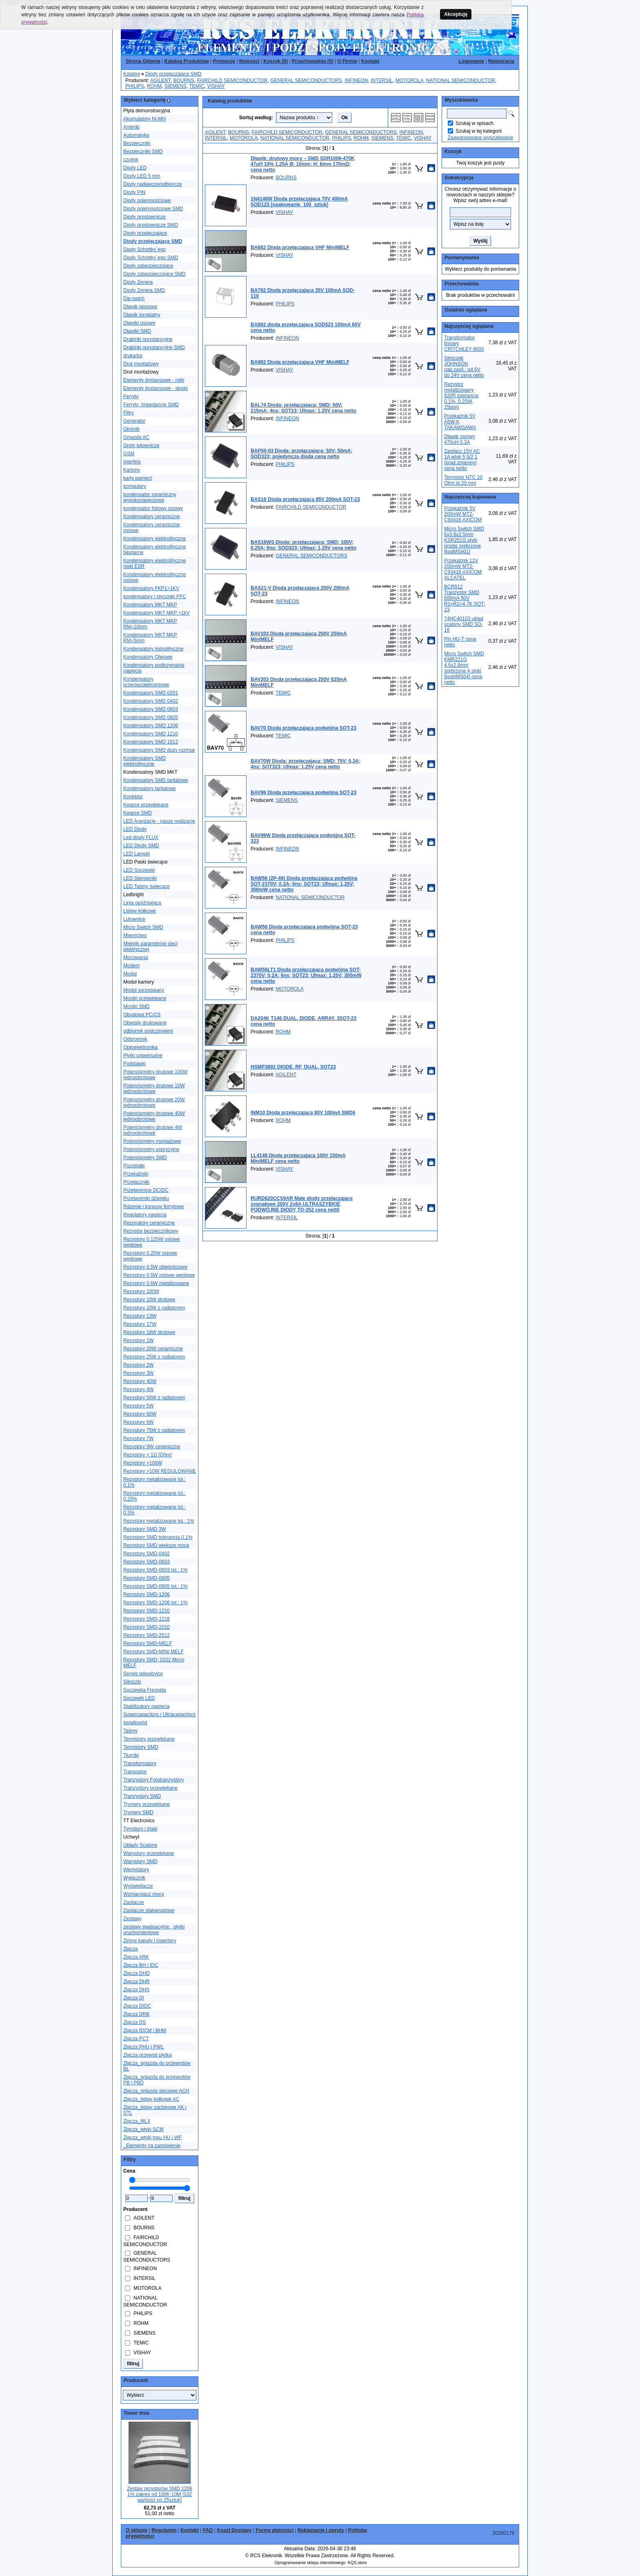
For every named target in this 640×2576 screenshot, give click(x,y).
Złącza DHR (136, 1981)
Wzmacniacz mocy (143, 1894)
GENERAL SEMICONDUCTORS (306, 80)
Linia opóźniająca (142, 903)
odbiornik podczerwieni (148, 1031)
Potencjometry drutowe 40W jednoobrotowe (154, 1116)
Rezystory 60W (139, 1414)
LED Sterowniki (140, 878)
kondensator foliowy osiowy (153, 508)
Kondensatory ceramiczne (151, 516)
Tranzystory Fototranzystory (153, 1780)
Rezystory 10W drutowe (149, 1299)
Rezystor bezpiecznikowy (150, 1231)
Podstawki (134, 1063)
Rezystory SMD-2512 (146, 1635)
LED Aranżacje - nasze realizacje (159, 821)
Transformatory (139, 1763)
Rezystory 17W (139, 1324)
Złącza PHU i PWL (143, 2047)
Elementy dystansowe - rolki (153, 380)
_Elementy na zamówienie (151, 2146)
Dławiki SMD (137, 331)
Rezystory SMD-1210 (146, 1611)
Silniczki (132, 1682)
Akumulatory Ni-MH (144, 119)
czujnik (130, 160)
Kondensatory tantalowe (149, 788)
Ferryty (130, 396)
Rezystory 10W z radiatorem (154, 1308)
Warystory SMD (140, 1861)
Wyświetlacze (138, 1886)
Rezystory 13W (139, 1316)
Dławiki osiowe (139, 323)
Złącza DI (133, 1998)
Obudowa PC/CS (141, 1014)
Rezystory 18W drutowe (149, 1332)
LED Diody (135, 829)
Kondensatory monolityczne (153, 649)
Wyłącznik (134, 1878)
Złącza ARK (136, 1957)
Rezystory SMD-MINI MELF (153, 1651)
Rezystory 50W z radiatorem (154, 1397)
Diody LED (135, 168)
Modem (131, 966)
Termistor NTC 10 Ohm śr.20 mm (463, 480)
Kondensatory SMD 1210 (150, 734)
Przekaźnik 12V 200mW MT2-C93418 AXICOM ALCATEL (463, 569)
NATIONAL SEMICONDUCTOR (460, 80)
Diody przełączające (145, 233)
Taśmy (130, 1731)
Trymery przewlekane (146, 1804)
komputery (134, 486)
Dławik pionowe (140, 306)
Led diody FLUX (140, 837)
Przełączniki (136, 1182)
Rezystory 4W (138, 1389)
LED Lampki (136, 854)
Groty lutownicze (141, 445)
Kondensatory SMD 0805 (150, 717)
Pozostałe (134, 1166)
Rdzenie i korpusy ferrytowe (153, 1206)
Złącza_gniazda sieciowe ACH (156, 2091)
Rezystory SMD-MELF (147, 1643)
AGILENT (160, 80)
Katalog (131, 74)
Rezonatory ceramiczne (149, 1223)
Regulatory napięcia (145, 1215)
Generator (134, 421)
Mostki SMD (136, 1006)
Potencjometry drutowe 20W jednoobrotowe (154, 1102)
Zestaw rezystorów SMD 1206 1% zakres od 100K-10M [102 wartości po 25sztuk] (159, 2494)
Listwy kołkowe (139, 911)
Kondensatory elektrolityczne (154, 538)
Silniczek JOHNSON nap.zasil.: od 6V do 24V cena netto (464, 366)
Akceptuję (455, 14)
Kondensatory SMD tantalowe (155, 780)
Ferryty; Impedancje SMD (151, 404)
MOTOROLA (409, 80)
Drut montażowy (141, 364)
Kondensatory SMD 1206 (150, 725)
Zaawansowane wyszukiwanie (480, 137)
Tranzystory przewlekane (150, 1788)
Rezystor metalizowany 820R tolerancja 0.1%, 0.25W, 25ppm (461, 395)
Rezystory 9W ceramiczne (151, 1446)
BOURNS (183, 80)
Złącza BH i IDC (140, 1965)
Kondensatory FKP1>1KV (151, 588)
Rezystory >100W (142, 1463)
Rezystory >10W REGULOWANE (159, 1471)
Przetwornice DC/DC (146, 1190)
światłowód (135, 1722)
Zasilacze (133, 1902)
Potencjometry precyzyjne (151, 1149)
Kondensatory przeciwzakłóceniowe (146, 682)
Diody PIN (134, 192)
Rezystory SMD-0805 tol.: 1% (155, 1586)
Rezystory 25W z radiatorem (154, 1357)
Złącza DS (134, 2022)
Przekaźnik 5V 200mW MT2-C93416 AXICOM (463, 514)
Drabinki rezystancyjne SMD (154, 347)
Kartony (131, 470)
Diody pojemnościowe (147, 200)
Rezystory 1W (138, 1340)
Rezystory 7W (138, 1438)
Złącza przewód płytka (147, 2055)
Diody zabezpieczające (148, 266)
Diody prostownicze (144, 217)
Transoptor (135, 1771)
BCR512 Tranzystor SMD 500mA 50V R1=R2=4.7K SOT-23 (464, 598)
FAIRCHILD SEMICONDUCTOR (232, 80)
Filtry (128, 413)
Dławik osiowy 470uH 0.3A (459, 439)
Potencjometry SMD (145, 1157)
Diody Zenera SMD (144, 290)
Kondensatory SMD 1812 (150, 742)
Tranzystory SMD (142, 1796)
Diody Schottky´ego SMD (150, 257)
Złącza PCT (136, 2039)
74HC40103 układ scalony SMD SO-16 (463, 624)
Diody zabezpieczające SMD (154, 274)
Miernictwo (135, 935)
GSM (128, 453)
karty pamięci (137, 478)
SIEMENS (175, 86)
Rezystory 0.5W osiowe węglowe (159, 1275)
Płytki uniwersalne (142, 1055)
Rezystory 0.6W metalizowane (156, 1283)
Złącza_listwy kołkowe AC (151, 2099)
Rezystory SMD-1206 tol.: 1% (155, 1602)
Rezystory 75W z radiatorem (154, 1430)
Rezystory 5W (138, 1406)
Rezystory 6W (138, 1422)
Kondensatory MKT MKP (150, 605)
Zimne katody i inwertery (149, 1941)
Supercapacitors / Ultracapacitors (159, 1714)
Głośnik (131, 429)
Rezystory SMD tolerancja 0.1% (157, 1537)
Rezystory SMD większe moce (156, 1545)
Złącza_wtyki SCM (143, 2129)
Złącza (130, 1949)
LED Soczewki (139, 870)
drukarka (132, 355)
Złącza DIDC (137, 2006)
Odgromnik (135, 1039)
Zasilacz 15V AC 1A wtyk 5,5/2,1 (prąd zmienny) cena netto (462, 459)
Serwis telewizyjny (143, 1674)
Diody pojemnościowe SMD (153, 209)
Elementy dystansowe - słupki (155, 388)
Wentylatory (136, 1869)
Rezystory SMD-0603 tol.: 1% (155, 1570)
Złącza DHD (136, 1973)
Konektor (133, 796)
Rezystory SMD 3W (144, 1529)
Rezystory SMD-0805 (146, 1578)
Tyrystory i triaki (140, 1829)
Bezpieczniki (137, 143)
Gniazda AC (136, 437)
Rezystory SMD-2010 (146, 1627)
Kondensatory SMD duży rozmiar (159, 750)
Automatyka (136, 135)
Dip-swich (133, 298)
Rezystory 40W (139, 1381)
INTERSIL (382, 80)
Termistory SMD (140, 1747)
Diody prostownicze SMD (150, 225)
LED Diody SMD (141, 845)
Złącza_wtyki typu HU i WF (152, 2137)
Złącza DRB (136, 2014)
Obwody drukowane (145, 1023)
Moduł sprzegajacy (143, 990)
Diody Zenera (138, 282)
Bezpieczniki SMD (143, 151)
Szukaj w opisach (474, 123)
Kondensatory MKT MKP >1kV (156, 613)
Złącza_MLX (137, 2121)
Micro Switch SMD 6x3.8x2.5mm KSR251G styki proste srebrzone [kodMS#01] (464, 540)
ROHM (154, 86)
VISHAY (216, 86)
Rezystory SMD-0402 (146, 1553)
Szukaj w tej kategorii (479, 131)
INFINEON (356, 80)
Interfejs (132, 462)
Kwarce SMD (137, 813)
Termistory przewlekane (149, 1739)
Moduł (130, 974)
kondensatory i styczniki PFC (154, 596)
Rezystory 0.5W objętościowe (155, 1267)
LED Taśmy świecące (146, 886)
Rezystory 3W (138, 1373)
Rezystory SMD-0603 (146, 1562)
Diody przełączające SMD (173, 74)
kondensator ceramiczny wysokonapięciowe (149, 497)
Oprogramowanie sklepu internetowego (310, 2562)
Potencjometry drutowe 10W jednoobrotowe (154, 1088)
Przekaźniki (135, 1174)
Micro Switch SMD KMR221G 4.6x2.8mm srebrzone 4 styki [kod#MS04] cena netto (464, 668)
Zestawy (132, 1918)
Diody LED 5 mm (141, 176)
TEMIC (196, 86)
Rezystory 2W (138, 1365)
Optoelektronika (140, 1047)
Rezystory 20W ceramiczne (153, 1348)
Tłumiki (131, 1755)
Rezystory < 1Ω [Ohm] (147, 1455)
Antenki (131, 127)
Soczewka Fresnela (144, 1690)
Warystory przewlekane (148, 1853)
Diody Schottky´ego (144, 249)
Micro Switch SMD (143, 927)
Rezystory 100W (141, 1291)
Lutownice (134, 919)
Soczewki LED (139, 1698)
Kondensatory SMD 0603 (150, 709)
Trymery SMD (138, 1812)
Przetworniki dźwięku (146, 1198)
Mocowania (135, 957)
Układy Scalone (140, 1845)
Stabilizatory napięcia (146, 1706)
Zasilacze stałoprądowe (148, 1910)
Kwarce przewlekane (146, 805)
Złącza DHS (136, 1990)
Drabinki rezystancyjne (148, 339)
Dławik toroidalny (141, 315)
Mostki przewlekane (144, 998)
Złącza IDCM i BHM (144, 2030)
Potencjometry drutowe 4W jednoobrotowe (152, 1130)
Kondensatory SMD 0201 (150, 693)
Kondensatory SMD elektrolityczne (144, 761)
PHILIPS (134, 86)
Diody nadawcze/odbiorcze (152, 184)
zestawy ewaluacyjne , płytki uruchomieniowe (153, 1929)
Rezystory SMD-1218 (146, 1619)
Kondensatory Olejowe (148, 657)
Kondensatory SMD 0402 (150, 701)
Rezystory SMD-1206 (146, 1594)
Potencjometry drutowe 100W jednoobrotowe (155, 1074)
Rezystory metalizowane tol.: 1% (158, 1521)
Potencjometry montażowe (152, 1141)
